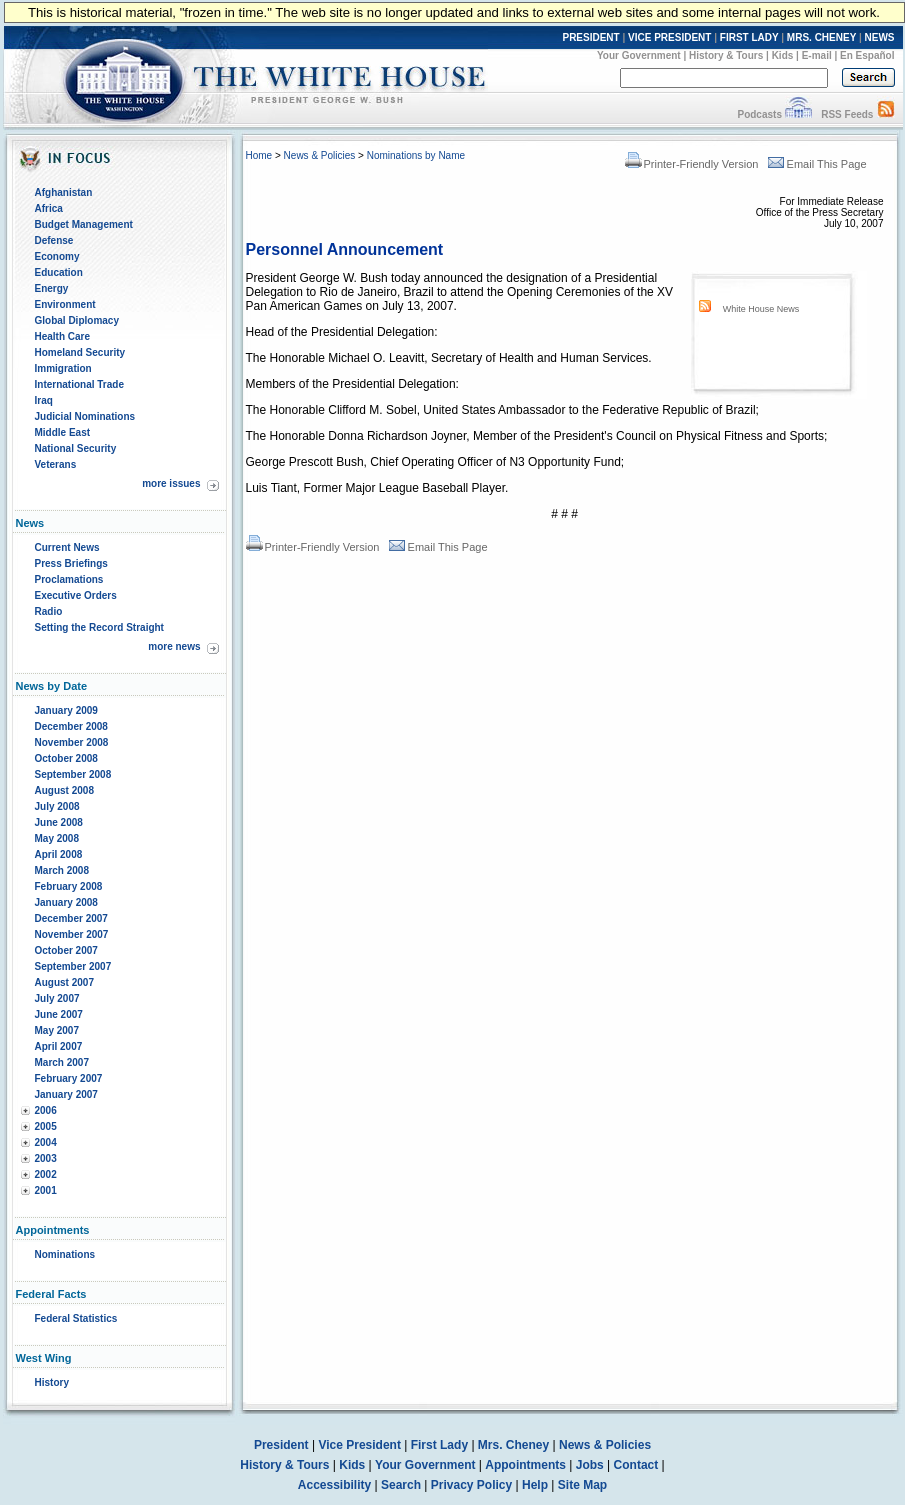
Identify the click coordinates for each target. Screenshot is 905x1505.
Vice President (359, 1445)
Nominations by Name (416, 155)
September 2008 (73, 774)
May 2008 (57, 838)
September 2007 (73, 966)
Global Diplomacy (77, 320)
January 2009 (66, 710)
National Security (76, 448)
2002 (46, 1174)
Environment (65, 304)
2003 (46, 1158)
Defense (54, 240)
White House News (761, 309)
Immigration (63, 368)
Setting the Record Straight (99, 627)
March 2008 (62, 870)
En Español (867, 55)
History (52, 1382)
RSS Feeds (847, 114)
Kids (783, 55)
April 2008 (59, 854)
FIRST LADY (749, 37)
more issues (171, 483)
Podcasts (759, 114)
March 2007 (62, 1062)
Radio (49, 611)
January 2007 (66, 1094)
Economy (57, 256)
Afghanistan (64, 192)
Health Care (63, 336)
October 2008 (66, 758)
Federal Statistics (76, 1318)
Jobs (590, 1465)
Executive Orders (76, 595)
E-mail (817, 55)
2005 (46, 1126)
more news (174, 646)
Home (259, 155)
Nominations (65, 1254)
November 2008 (72, 742)
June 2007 (59, 1014)
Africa (49, 208)
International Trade (79, 384)
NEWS (880, 37)
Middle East (63, 432)
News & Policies (320, 155)
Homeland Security (80, 352)
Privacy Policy (471, 1485)
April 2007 (59, 1046)
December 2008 (71, 726)
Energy (52, 288)
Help (535, 1485)
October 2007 (66, 950)
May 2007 (57, 1030)
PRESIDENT (590, 37)
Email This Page (817, 164)
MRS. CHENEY (821, 37)
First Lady (439, 1445)
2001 (46, 1190)
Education (59, 272)
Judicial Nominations (85, 416)
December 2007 (71, 918)
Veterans (56, 464)
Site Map (582, 1485)
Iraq (44, 400)
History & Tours (726, 55)
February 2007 (69, 1078)
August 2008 (64, 790)
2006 (46, 1110)
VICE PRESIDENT (669, 37)
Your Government (639, 55)
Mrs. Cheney (513, 1445)
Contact (636, 1465)
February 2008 (69, 886)
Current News (67, 547)
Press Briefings (71, 563)
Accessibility (334, 1485)
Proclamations (69, 579)
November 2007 (72, 934)
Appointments (525, 1465)
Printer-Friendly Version (692, 164)
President (281, 1445)
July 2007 (57, 998)
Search (401, 1485)
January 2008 (66, 902)
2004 (46, 1142)
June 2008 (59, 822)
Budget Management (84, 224)
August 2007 (64, 982)
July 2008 (57, 806)
